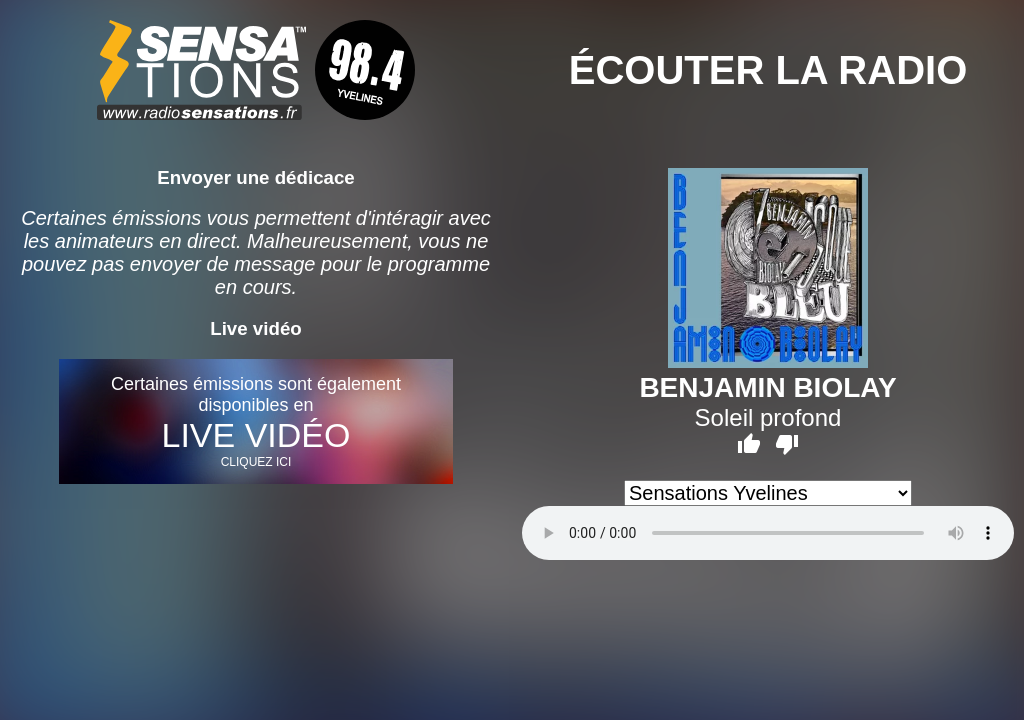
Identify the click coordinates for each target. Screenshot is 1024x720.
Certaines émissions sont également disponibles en (256, 421)
